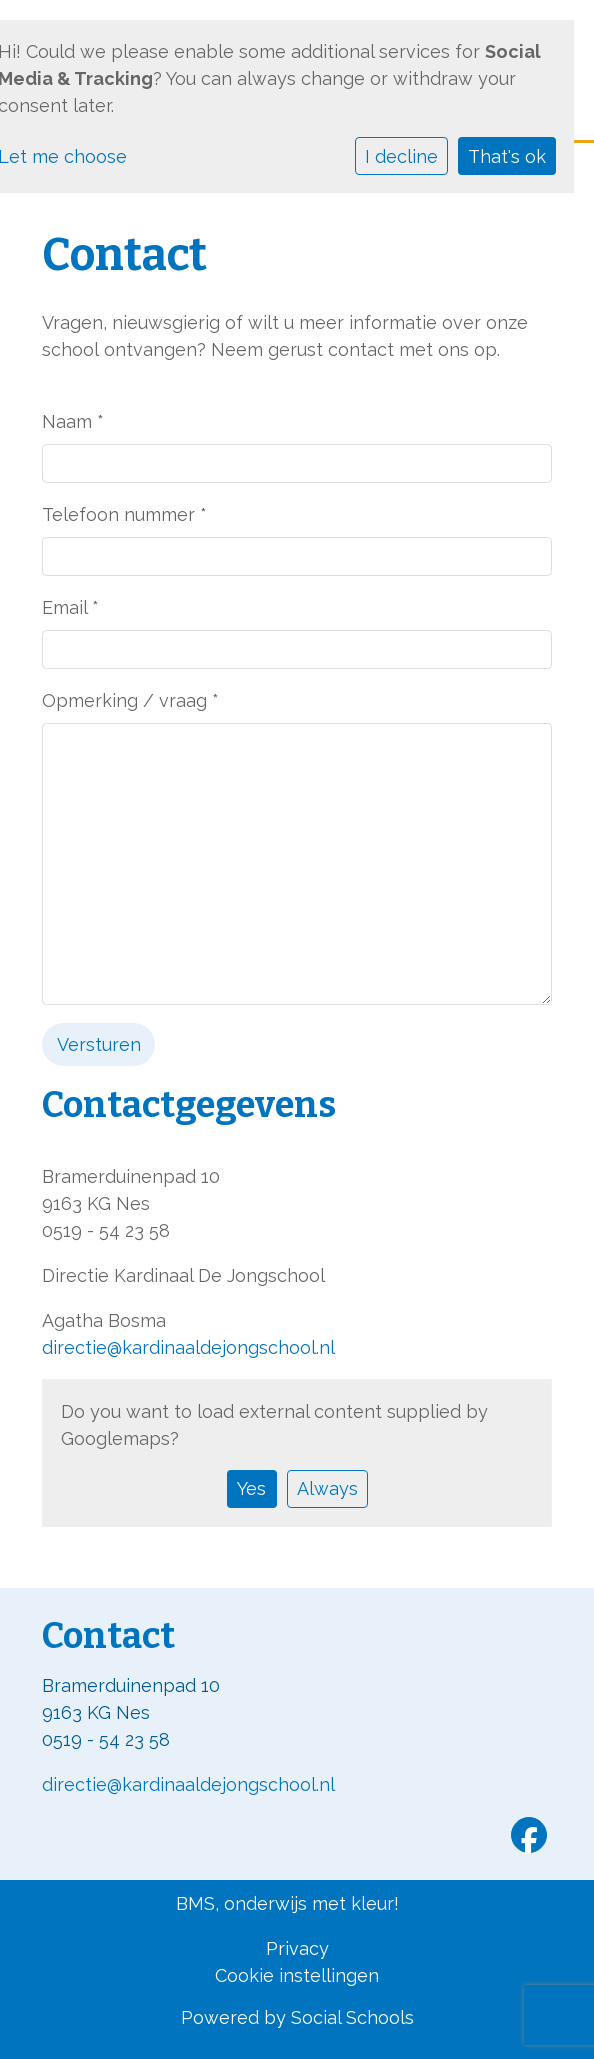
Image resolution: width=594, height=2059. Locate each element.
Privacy (297, 1948)
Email (70, 607)
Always (327, 1488)
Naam (73, 421)
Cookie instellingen (297, 1975)
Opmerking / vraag (130, 700)
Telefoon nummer (124, 514)
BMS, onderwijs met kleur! (287, 1903)
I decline (401, 156)
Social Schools (352, 2017)
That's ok (507, 156)
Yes (251, 1488)
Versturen (99, 1044)
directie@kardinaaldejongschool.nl (188, 1347)
